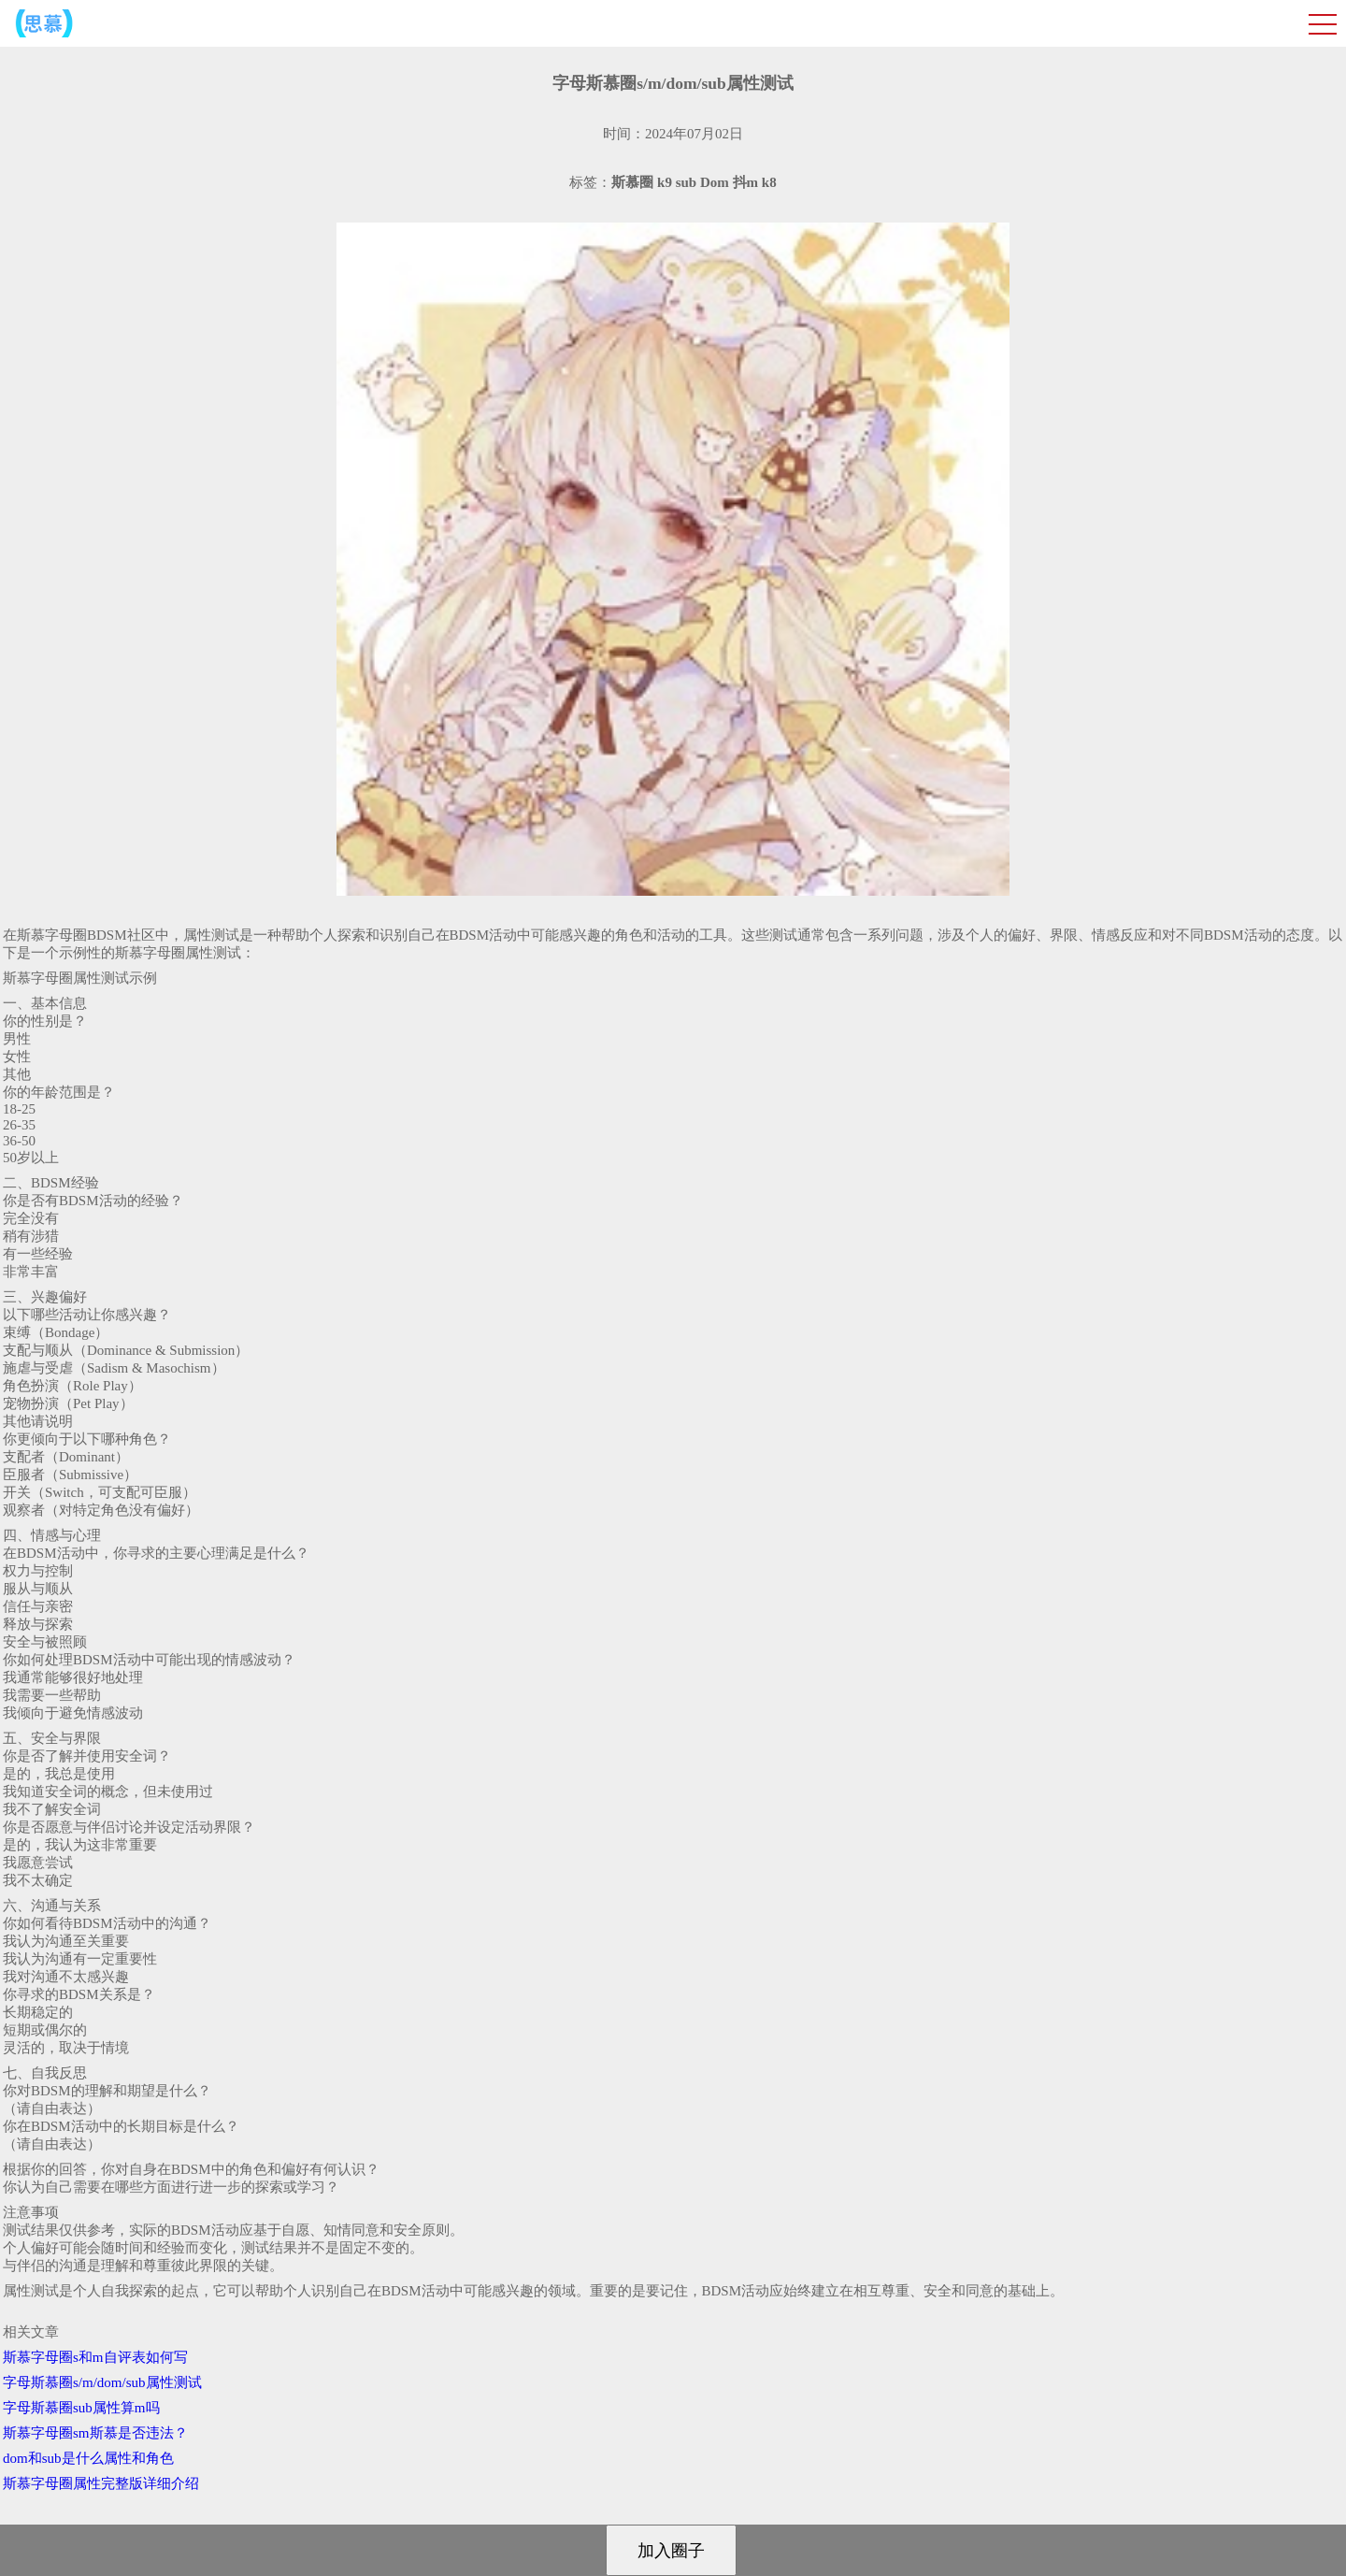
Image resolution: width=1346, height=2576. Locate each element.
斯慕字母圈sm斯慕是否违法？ (95, 2432)
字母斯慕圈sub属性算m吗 (81, 2407)
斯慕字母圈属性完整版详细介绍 (101, 2483)
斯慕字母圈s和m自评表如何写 (95, 2357)
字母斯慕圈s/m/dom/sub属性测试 (102, 2382)
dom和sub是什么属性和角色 (88, 2458)
